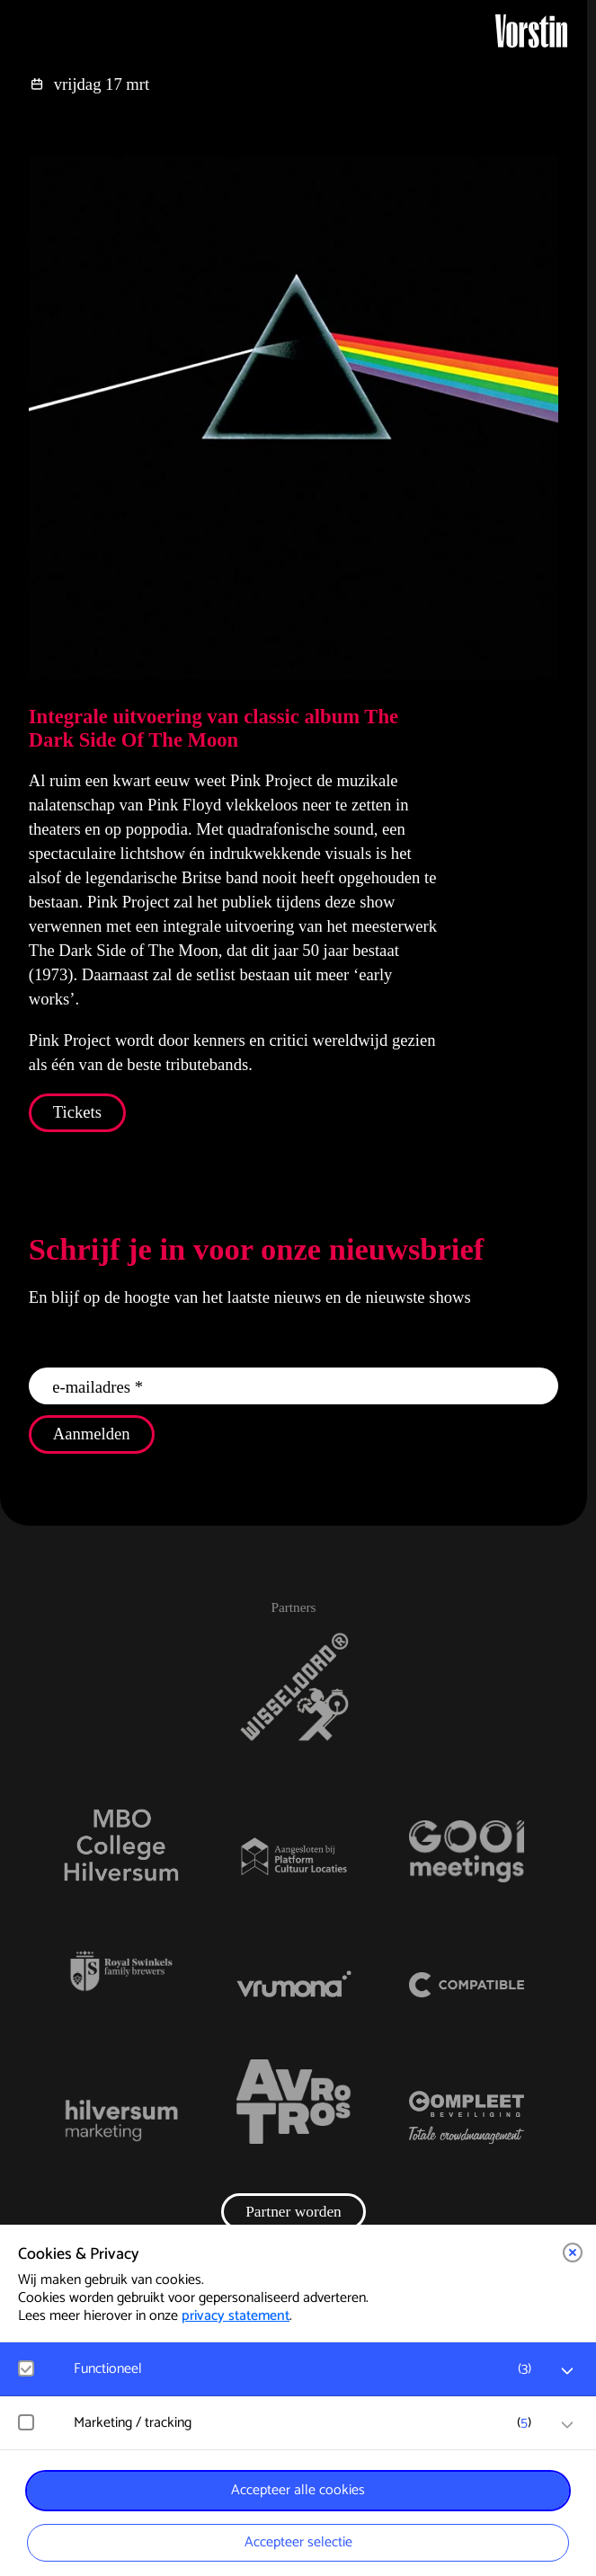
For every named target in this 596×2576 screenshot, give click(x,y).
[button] (573, 2252)
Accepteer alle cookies (298, 2490)
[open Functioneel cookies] (567, 2371)
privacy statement (235, 2316)
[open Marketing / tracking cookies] (567, 2425)
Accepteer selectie (298, 2542)
